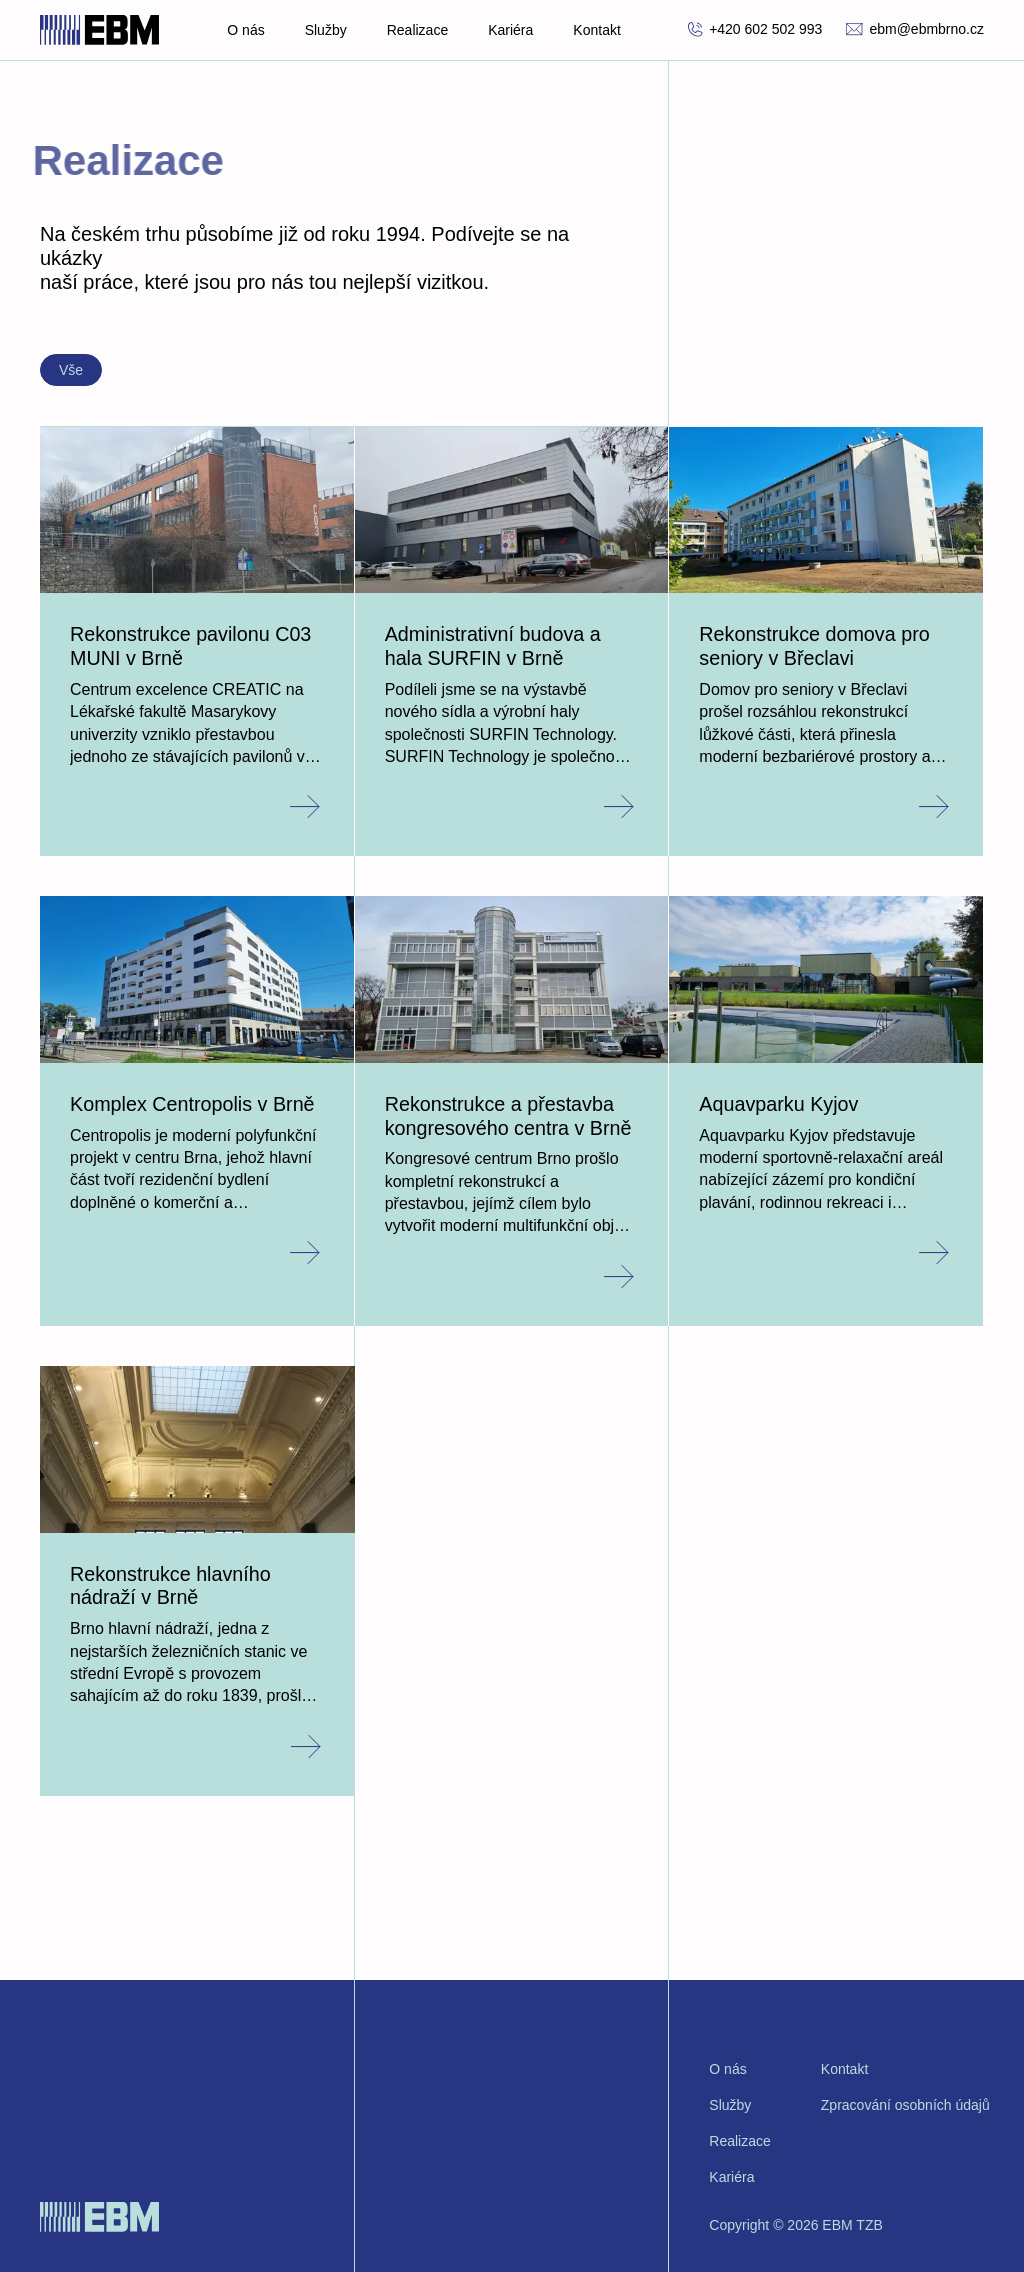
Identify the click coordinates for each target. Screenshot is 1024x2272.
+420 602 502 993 (755, 29)
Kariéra (510, 30)
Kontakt (596, 30)
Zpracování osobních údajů (905, 2105)
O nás (245, 30)
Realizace (417, 30)
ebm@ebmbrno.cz (915, 29)
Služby (326, 30)
